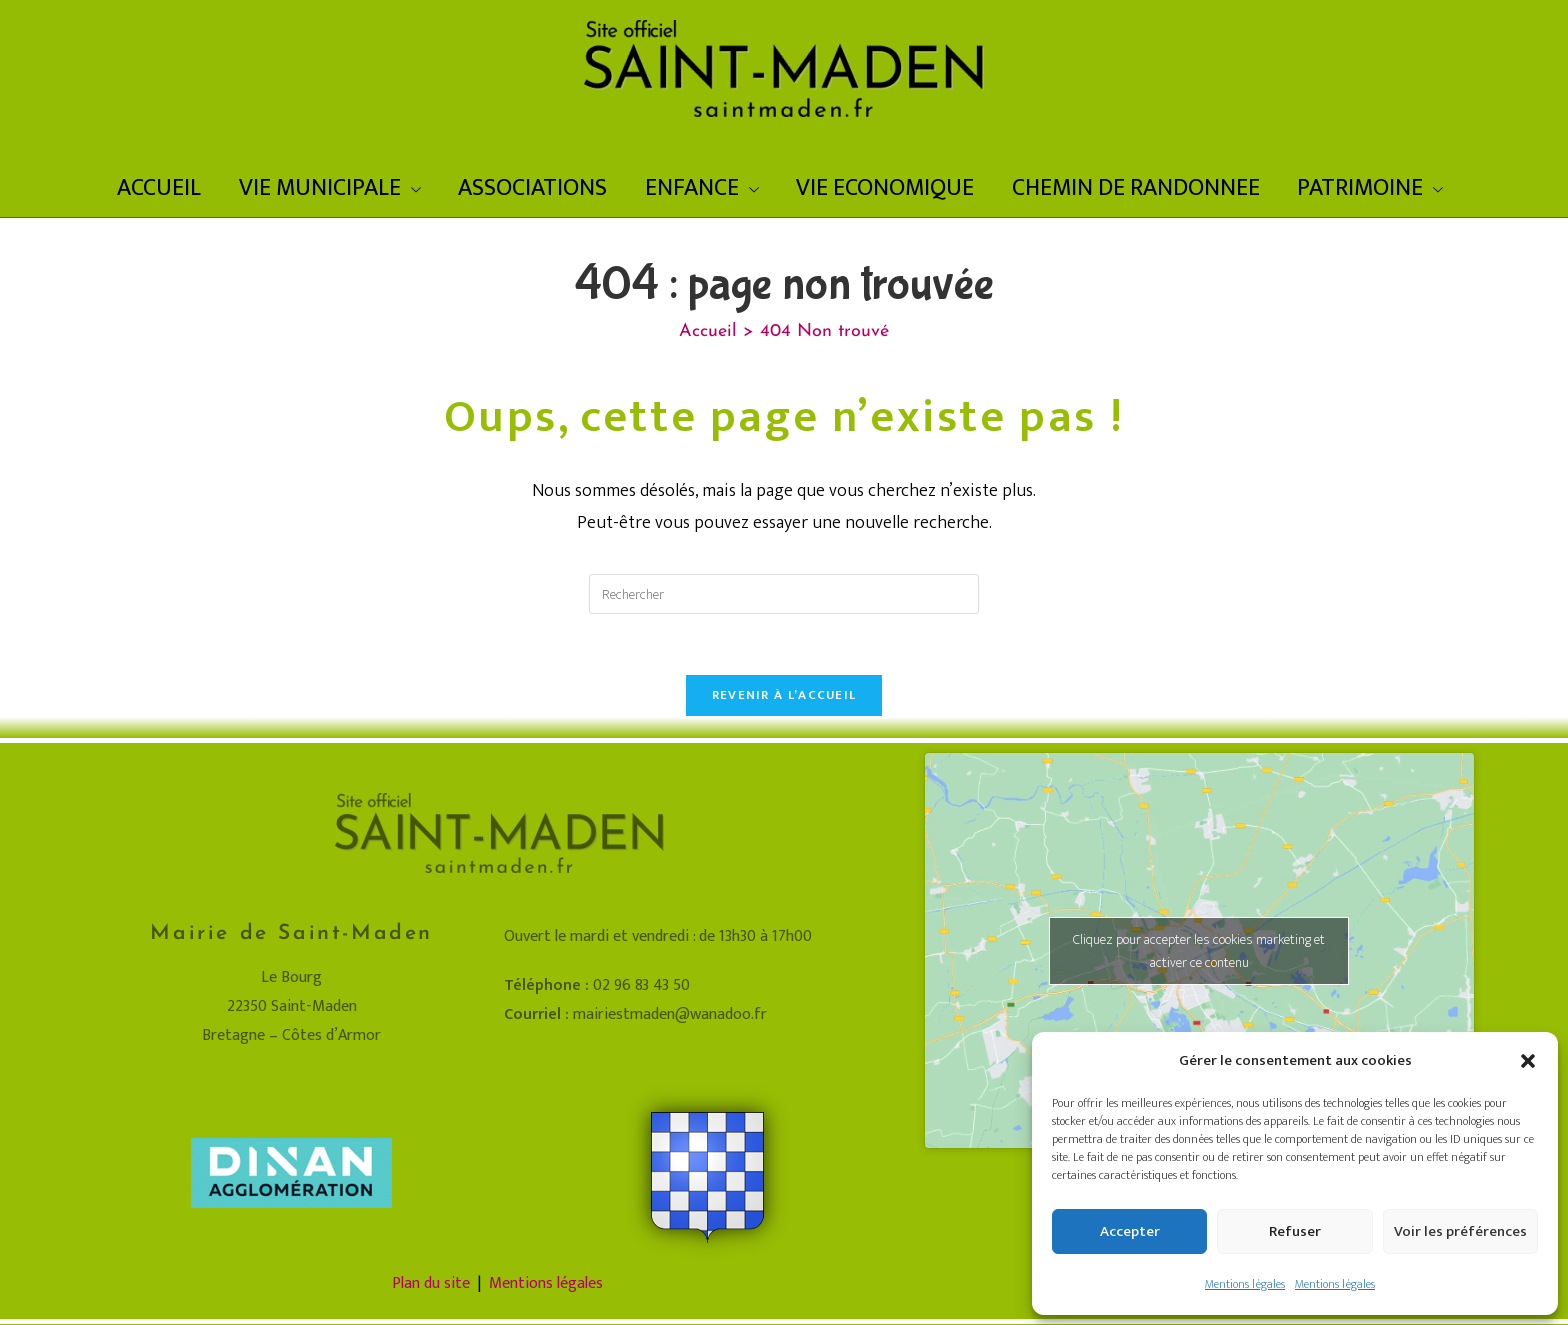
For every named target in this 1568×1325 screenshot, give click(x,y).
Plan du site (431, 1283)
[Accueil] (708, 331)
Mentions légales (1245, 1284)
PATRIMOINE (1370, 188)
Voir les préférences (1460, 1231)
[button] (1528, 1061)
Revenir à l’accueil (784, 695)
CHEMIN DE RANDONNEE (1136, 188)
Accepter (1130, 1231)
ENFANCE (702, 188)
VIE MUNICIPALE (330, 188)
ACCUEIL (159, 188)
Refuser (1295, 1231)
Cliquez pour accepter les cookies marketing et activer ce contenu (1199, 951)
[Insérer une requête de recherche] (784, 594)
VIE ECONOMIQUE (885, 188)
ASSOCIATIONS (532, 188)
